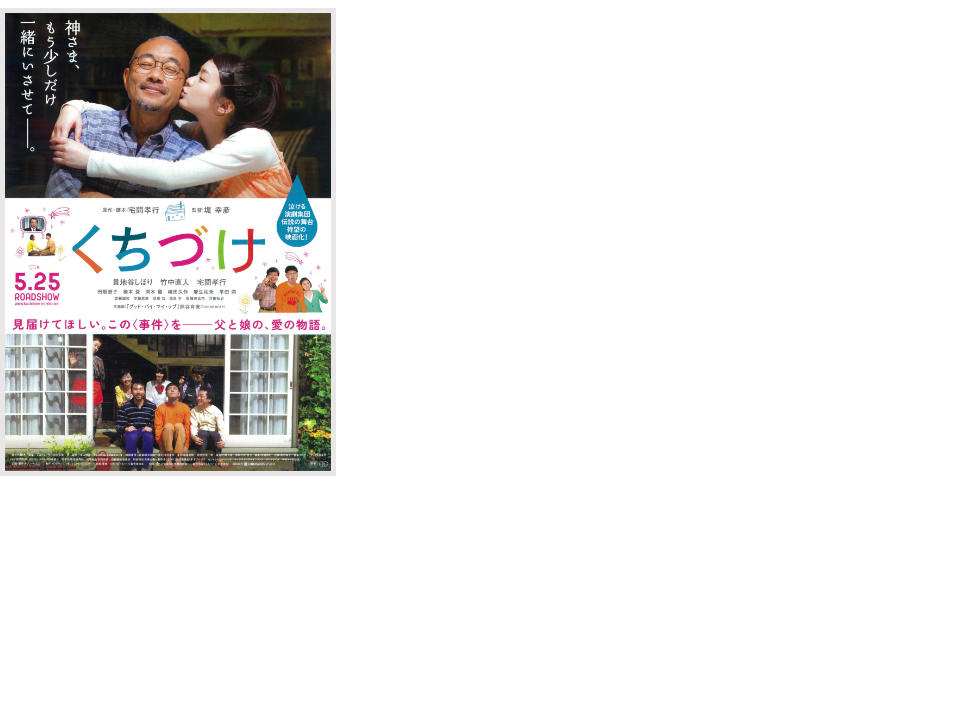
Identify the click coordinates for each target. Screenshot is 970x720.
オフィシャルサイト (432, 110)
